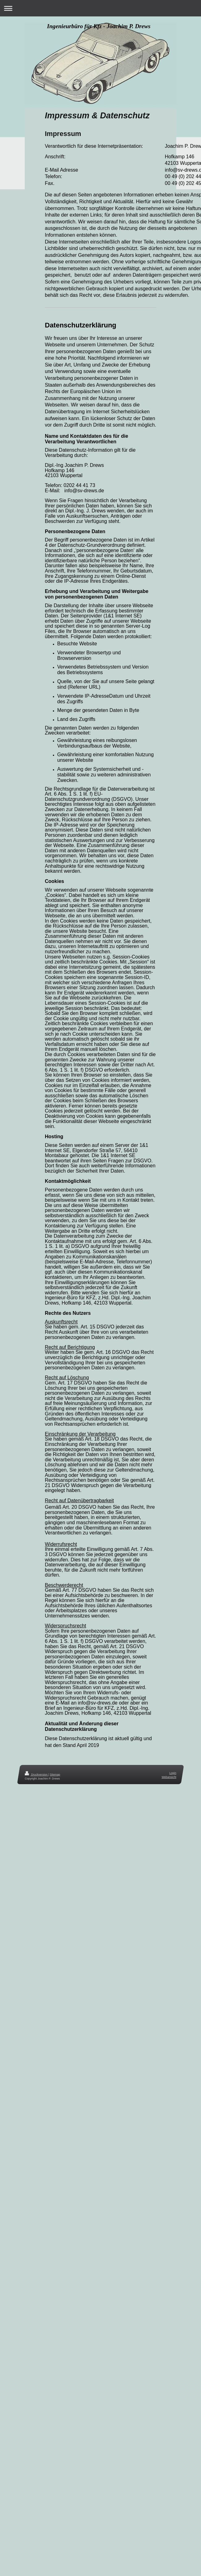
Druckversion (36, 1774)
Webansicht (169, 1777)
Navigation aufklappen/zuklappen (100, 8)
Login (172, 1773)
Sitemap (55, 1774)
